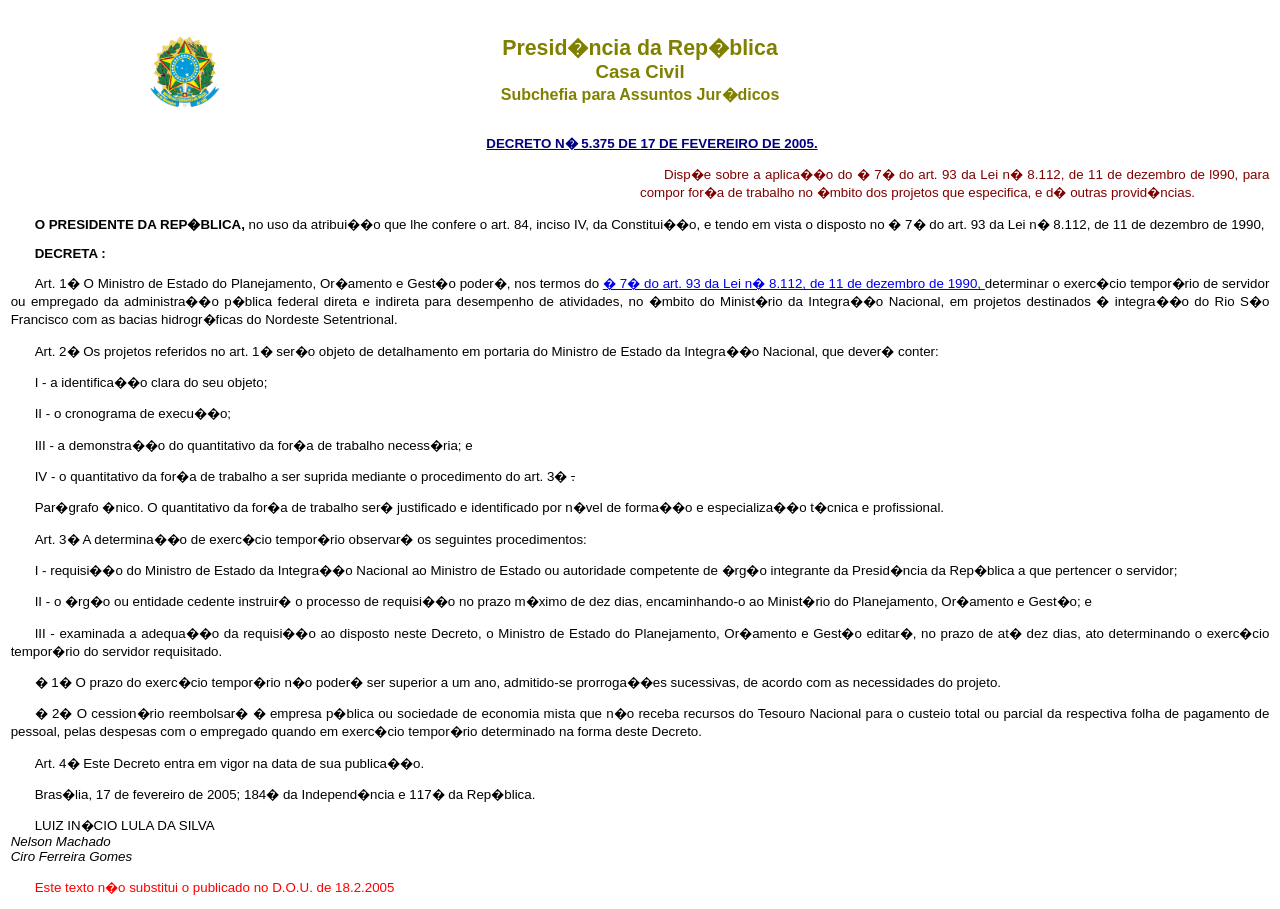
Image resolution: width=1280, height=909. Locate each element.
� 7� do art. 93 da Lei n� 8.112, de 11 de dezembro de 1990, (794, 283)
